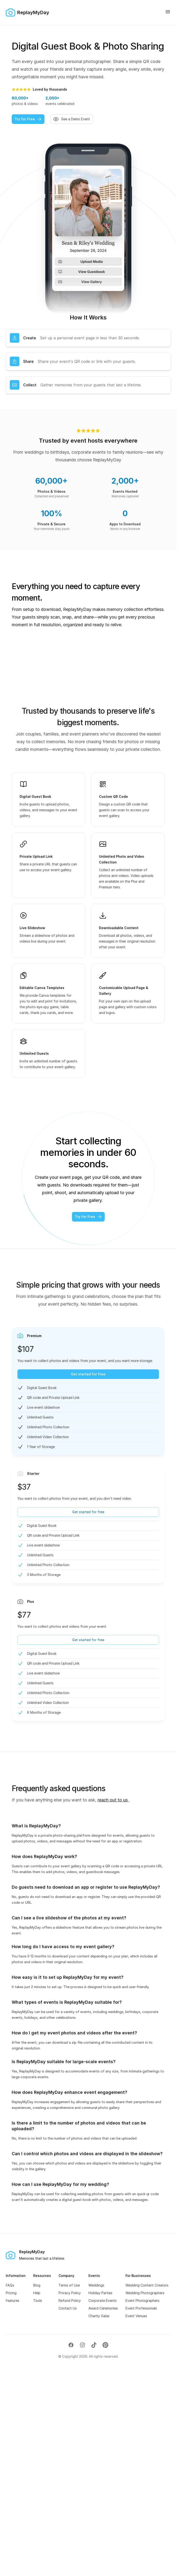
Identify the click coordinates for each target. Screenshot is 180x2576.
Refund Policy (70, 2300)
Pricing (11, 2293)
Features (12, 2300)
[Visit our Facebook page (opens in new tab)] (71, 2345)
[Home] (27, 12)
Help (36, 2293)
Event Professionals (141, 2308)
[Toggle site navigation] (168, 12)
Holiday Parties (100, 2293)
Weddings (96, 2285)
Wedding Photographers (144, 2293)
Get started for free (88, 1512)
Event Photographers (142, 2300)
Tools (37, 2300)
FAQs (10, 2285)
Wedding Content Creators (147, 2285)
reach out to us (113, 1799)
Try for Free (28, 119)
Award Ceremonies (103, 2308)
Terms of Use (69, 2285)
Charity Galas (98, 2316)
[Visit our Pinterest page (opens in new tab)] (105, 2345)
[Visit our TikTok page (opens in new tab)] (94, 2345)
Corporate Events (102, 2300)
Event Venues (136, 2316)
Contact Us (68, 2308)
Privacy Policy (70, 2293)
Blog (36, 2285)
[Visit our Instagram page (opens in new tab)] (82, 2345)
